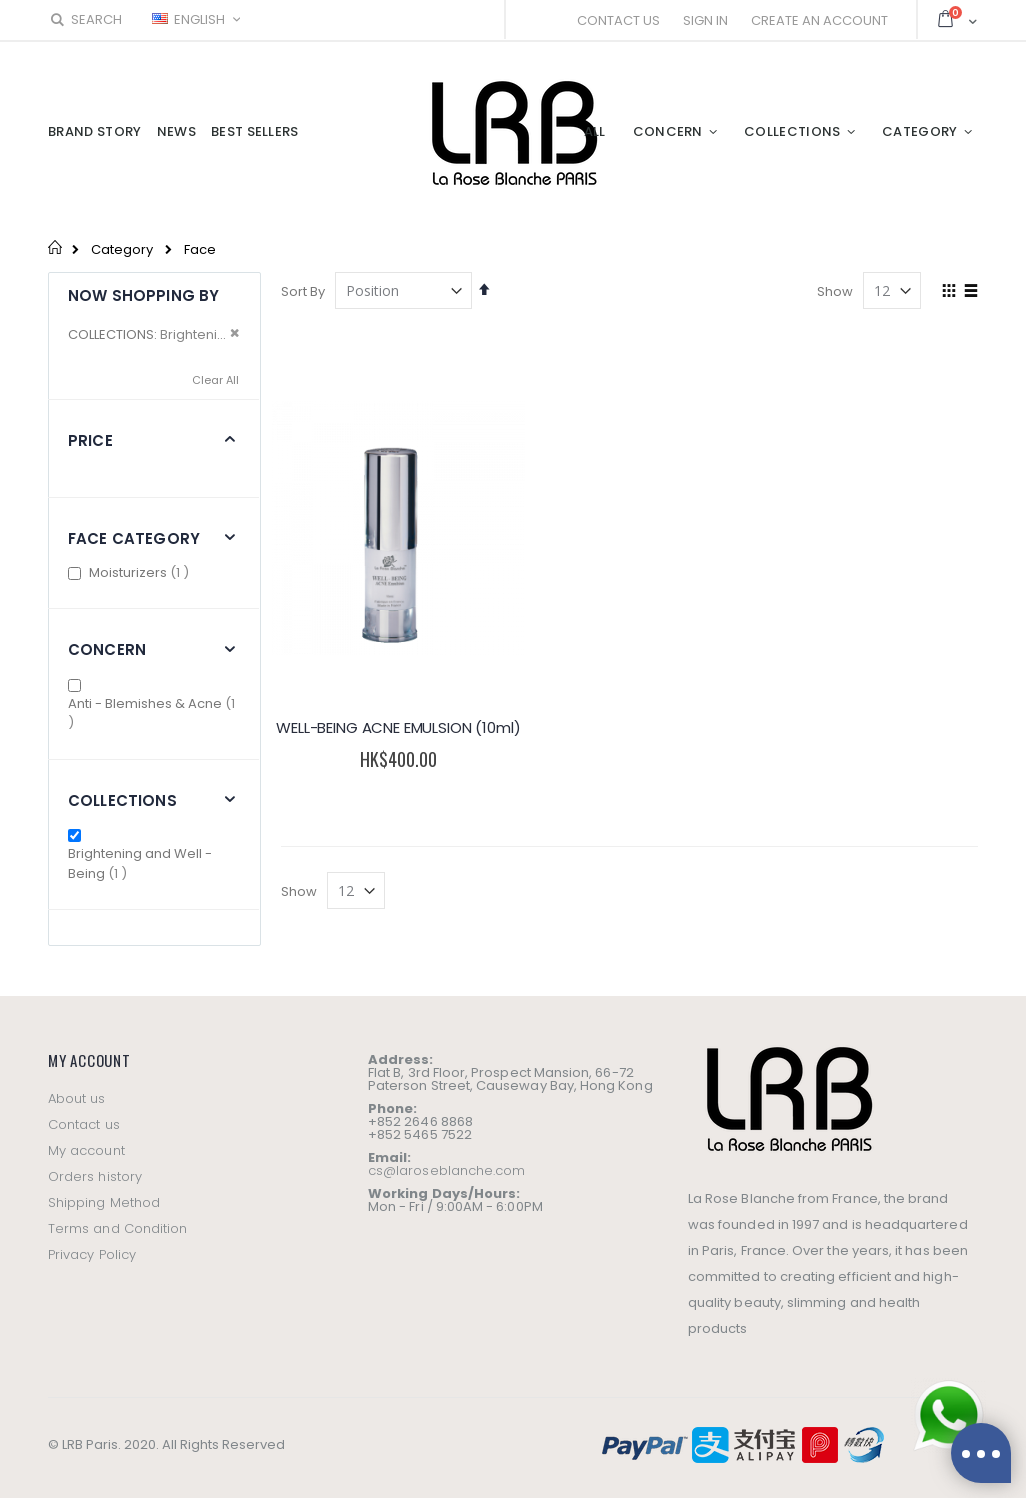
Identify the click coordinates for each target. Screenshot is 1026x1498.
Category (122, 249)
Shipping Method (104, 1202)
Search (85, 19)
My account (86, 1150)
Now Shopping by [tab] (143, 295)
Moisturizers (141, 572)
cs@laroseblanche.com (446, 1170)
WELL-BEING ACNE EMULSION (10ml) (390, 717)
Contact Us (618, 20)
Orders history (95, 1176)
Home (55, 247)
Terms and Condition (117, 1228)
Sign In (705, 20)
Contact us (84, 1124)
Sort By (303, 291)
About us (77, 1098)
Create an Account (819, 20)
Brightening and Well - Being (140, 863)
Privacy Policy (92, 1254)
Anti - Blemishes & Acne (151, 713)
